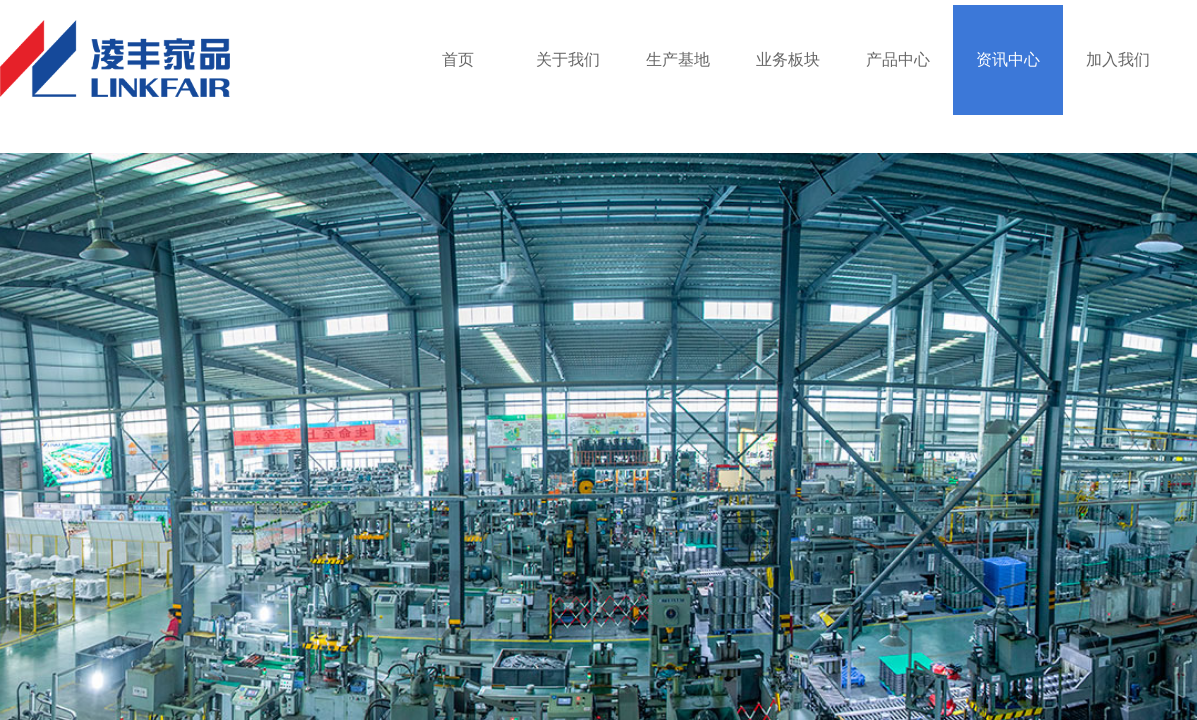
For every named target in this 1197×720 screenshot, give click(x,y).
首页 (458, 59)
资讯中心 (1008, 59)
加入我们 (1118, 59)
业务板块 (788, 59)
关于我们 (568, 59)
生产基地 (678, 59)
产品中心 (898, 59)
